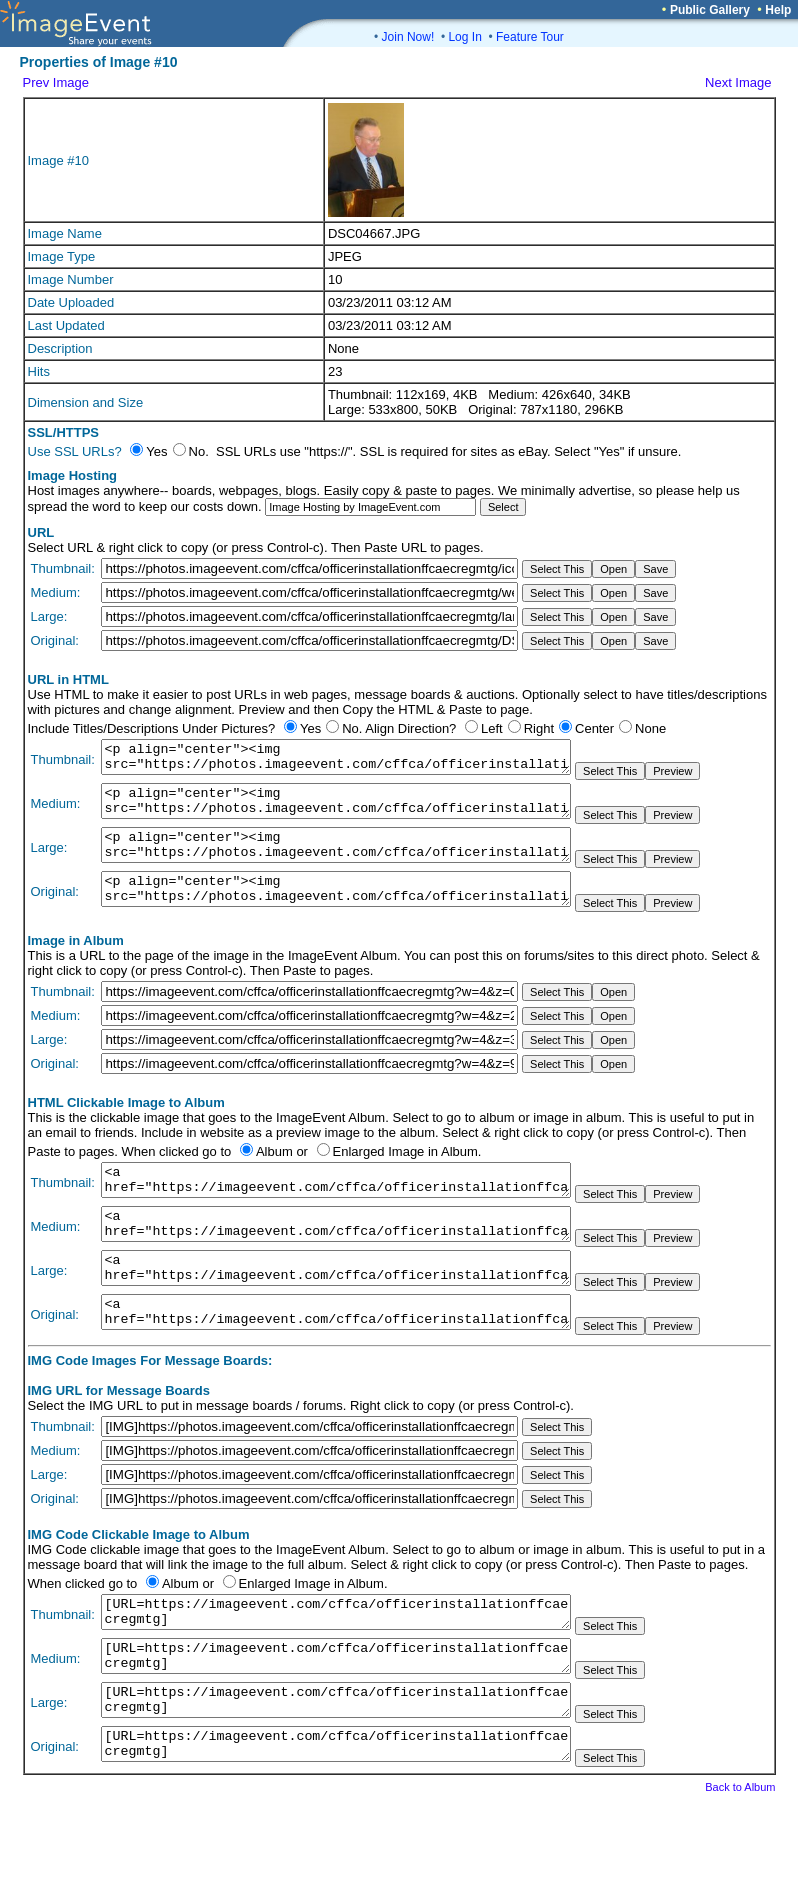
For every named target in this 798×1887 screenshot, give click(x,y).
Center (594, 728)
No (350, 728)
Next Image (738, 82)
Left (492, 728)
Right (539, 728)
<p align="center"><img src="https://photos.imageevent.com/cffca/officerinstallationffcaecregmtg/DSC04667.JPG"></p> (336, 910)
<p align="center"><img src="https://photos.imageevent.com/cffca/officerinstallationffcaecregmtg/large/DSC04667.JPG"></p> (336, 860)
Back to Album (740, 1859)
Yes (310, 728)
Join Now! (408, 37)
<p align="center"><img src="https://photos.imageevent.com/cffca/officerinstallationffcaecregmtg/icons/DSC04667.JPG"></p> (336, 760)
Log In (464, 37)
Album (274, 1175)
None (650, 728)
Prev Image (56, 82)
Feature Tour (530, 37)
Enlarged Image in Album (405, 1175)
